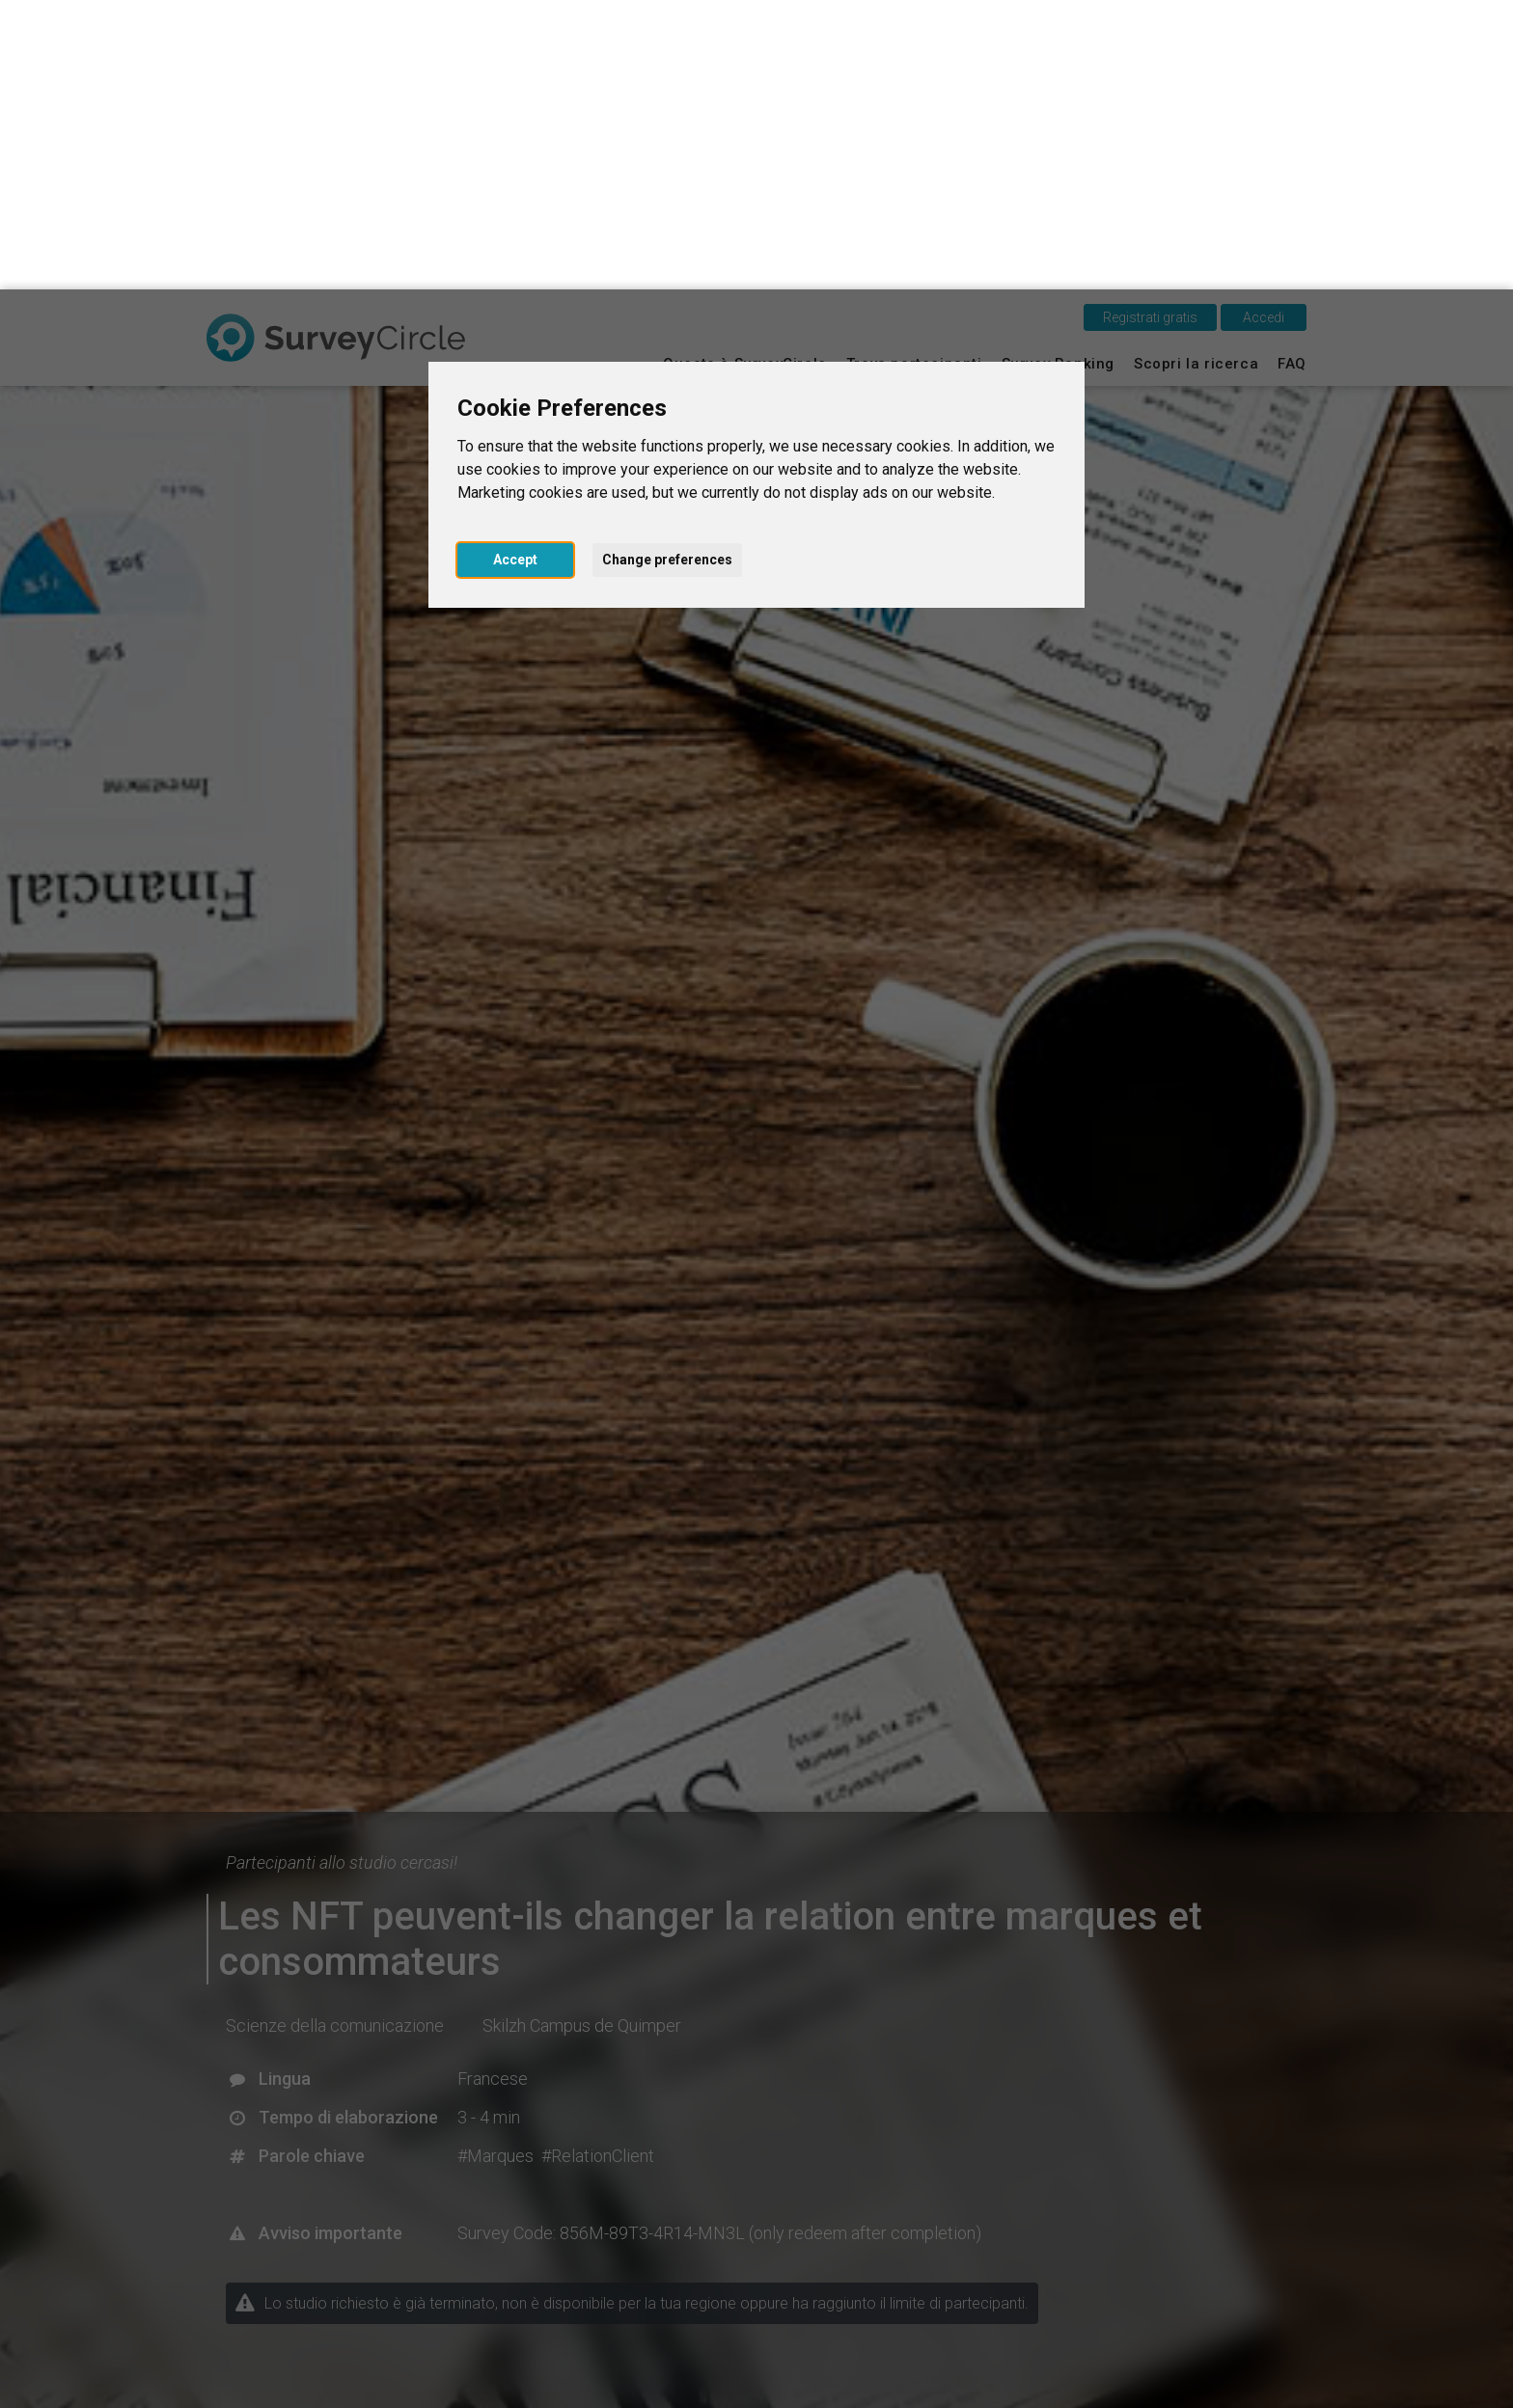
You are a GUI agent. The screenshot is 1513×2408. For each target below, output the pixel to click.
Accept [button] (515, 270)
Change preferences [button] (667, 270)
